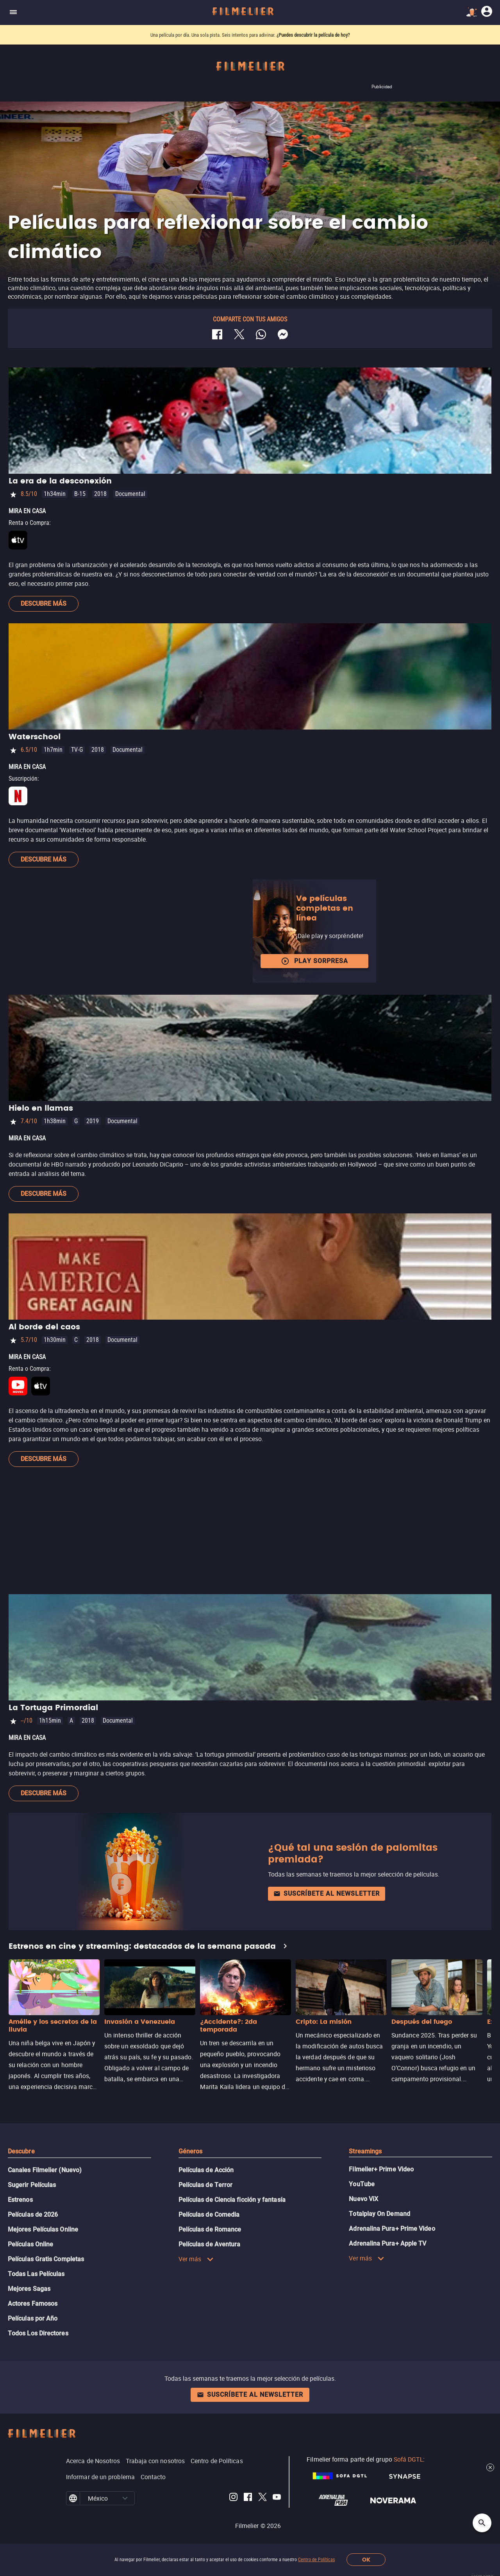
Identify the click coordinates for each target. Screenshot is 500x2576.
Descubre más (43, 603)
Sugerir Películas (32, 2185)
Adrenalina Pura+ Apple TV (387, 2243)
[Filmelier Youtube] (277, 2498)
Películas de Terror (206, 2185)
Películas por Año (32, 2318)
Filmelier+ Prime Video (381, 2169)
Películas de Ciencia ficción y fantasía (232, 2199)
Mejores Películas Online (43, 2229)
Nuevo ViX (363, 2199)
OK (366, 2559)
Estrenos (20, 2199)
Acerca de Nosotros (93, 2460)
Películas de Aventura (210, 2244)
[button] (125, 2498)
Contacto (153, 2477)
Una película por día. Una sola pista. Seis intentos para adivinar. (212, 35)
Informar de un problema (100, 2477)
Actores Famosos (32, 2303)
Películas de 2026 (33, 2214)
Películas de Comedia (209, 2214)
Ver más (196, 2259)
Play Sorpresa (314, 961)
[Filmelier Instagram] (233, 2498)
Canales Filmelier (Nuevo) (45, 2170)
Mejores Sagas (29, 2288)
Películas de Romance (210, 2229)
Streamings (365, 2151)
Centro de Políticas (316, 2559)
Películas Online (30, 2244)
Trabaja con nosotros (155, 2460)
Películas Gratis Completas (46, 2259)
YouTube (362, 2184)
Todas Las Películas (36, 2274)
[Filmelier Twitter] (262, 2498)
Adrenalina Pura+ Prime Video (392, 2228)
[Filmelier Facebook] (248, 2498)
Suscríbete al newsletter (326, 1893)
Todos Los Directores (38, 2333)
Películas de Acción (206, 2170)
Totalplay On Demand (379, 2213)
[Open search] (482, 2523)
